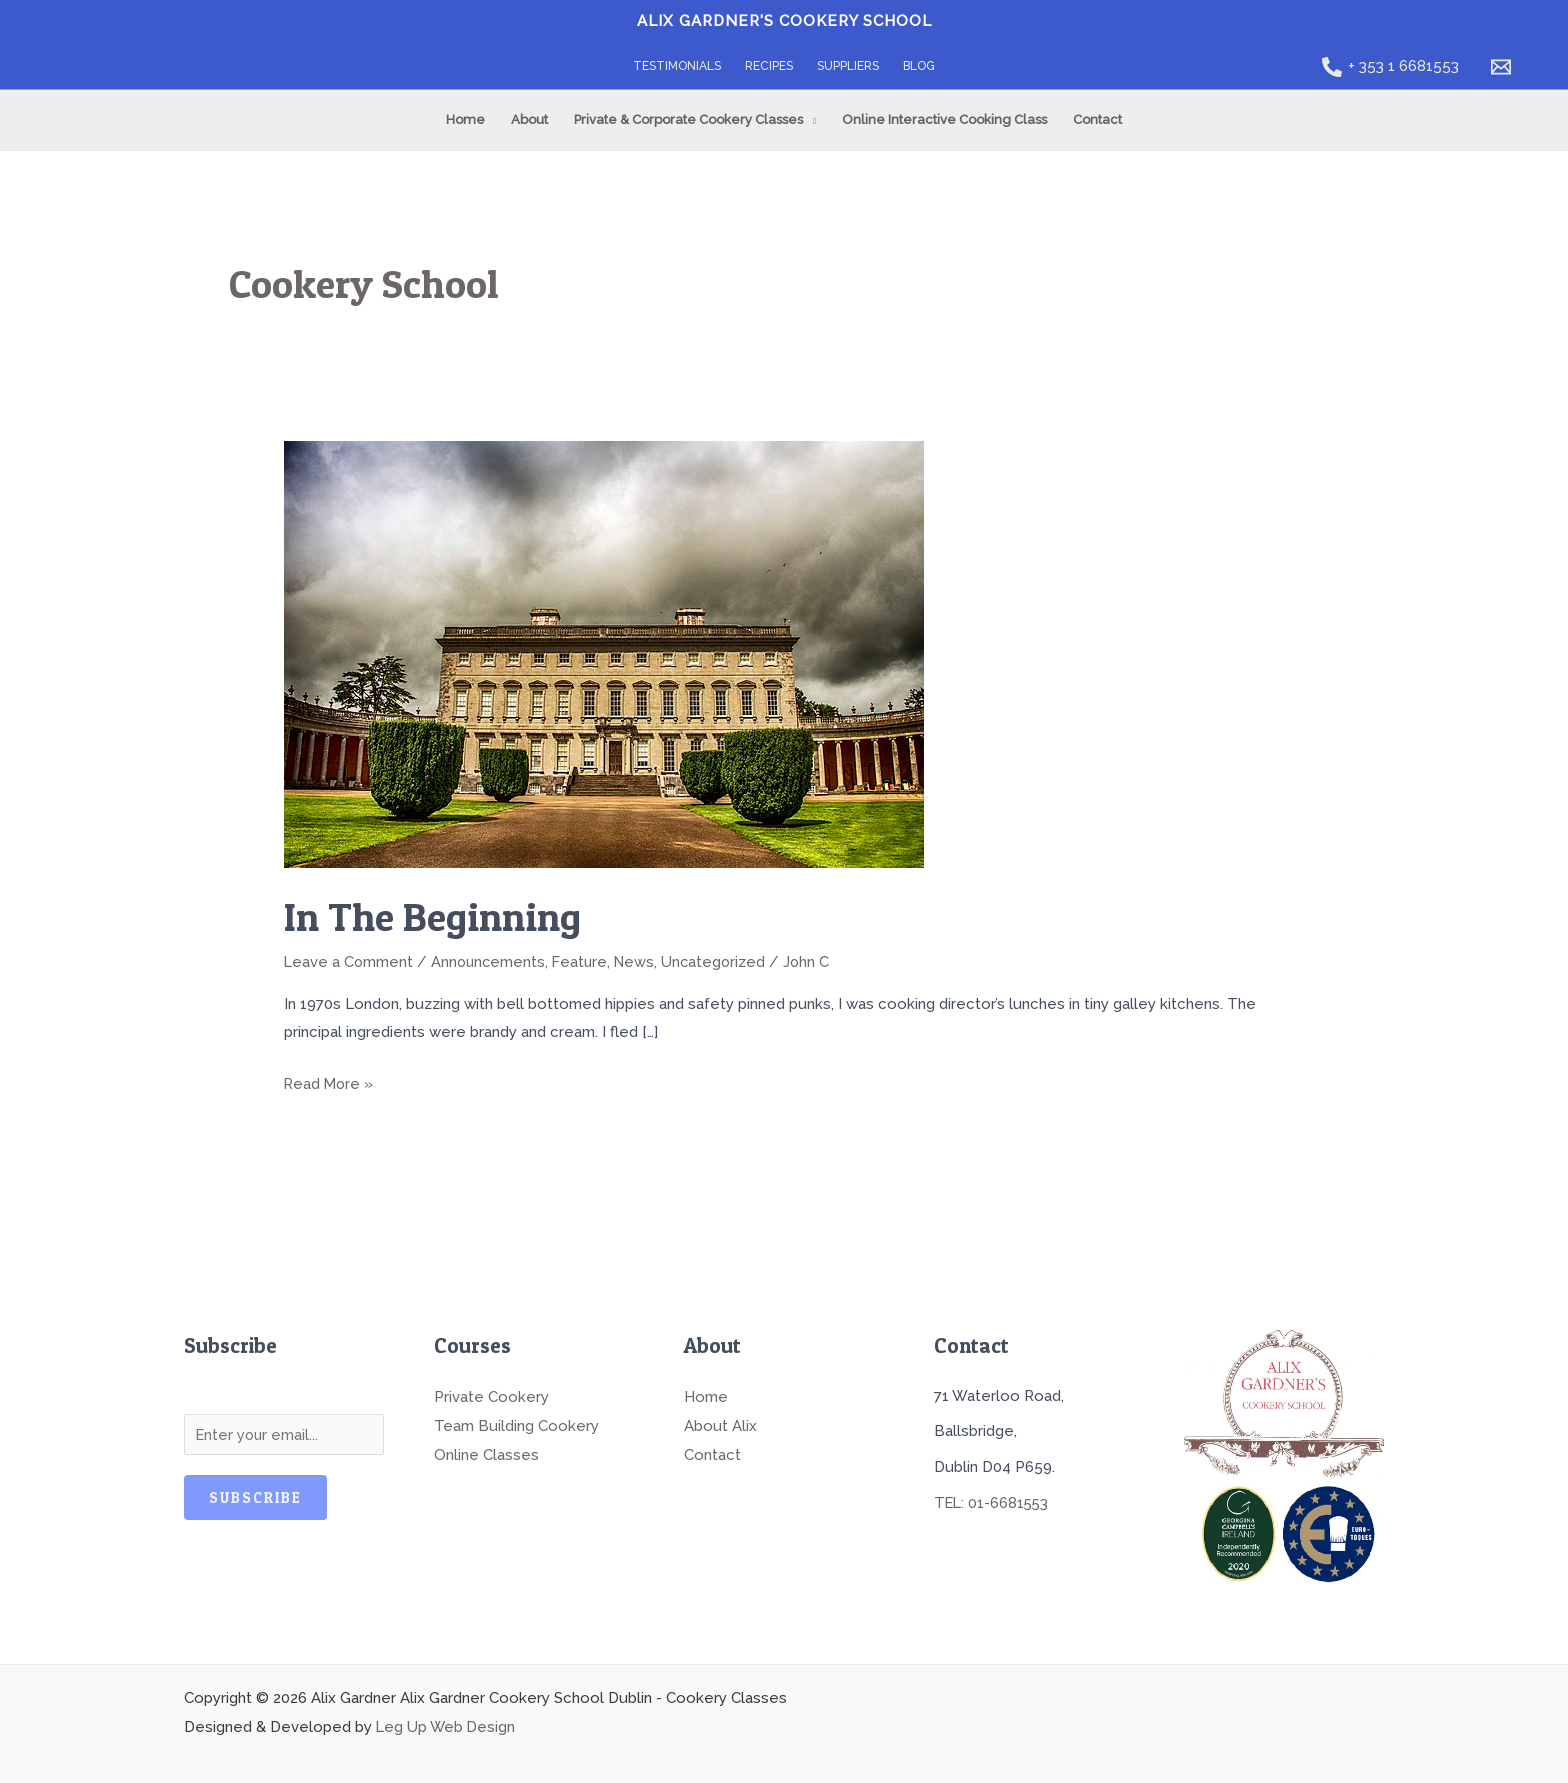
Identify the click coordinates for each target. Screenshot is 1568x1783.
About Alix (720, 1422)
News (642, 961)
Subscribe (255, 1496)
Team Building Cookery (516, 1422)
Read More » (330, 1080)
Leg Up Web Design (447, 1724)
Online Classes (486, 1450)
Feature (585, 961)
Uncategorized (723, 961)
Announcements (491, 961)
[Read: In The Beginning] (604, 653)
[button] (809, 120)
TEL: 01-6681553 (993, 1500)
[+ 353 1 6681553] (1390, 67)
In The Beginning (436, 916)
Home (706, 1394)
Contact (712, 1450)
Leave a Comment (349, 961)
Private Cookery (491, 1394)
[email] (1504, 67)
